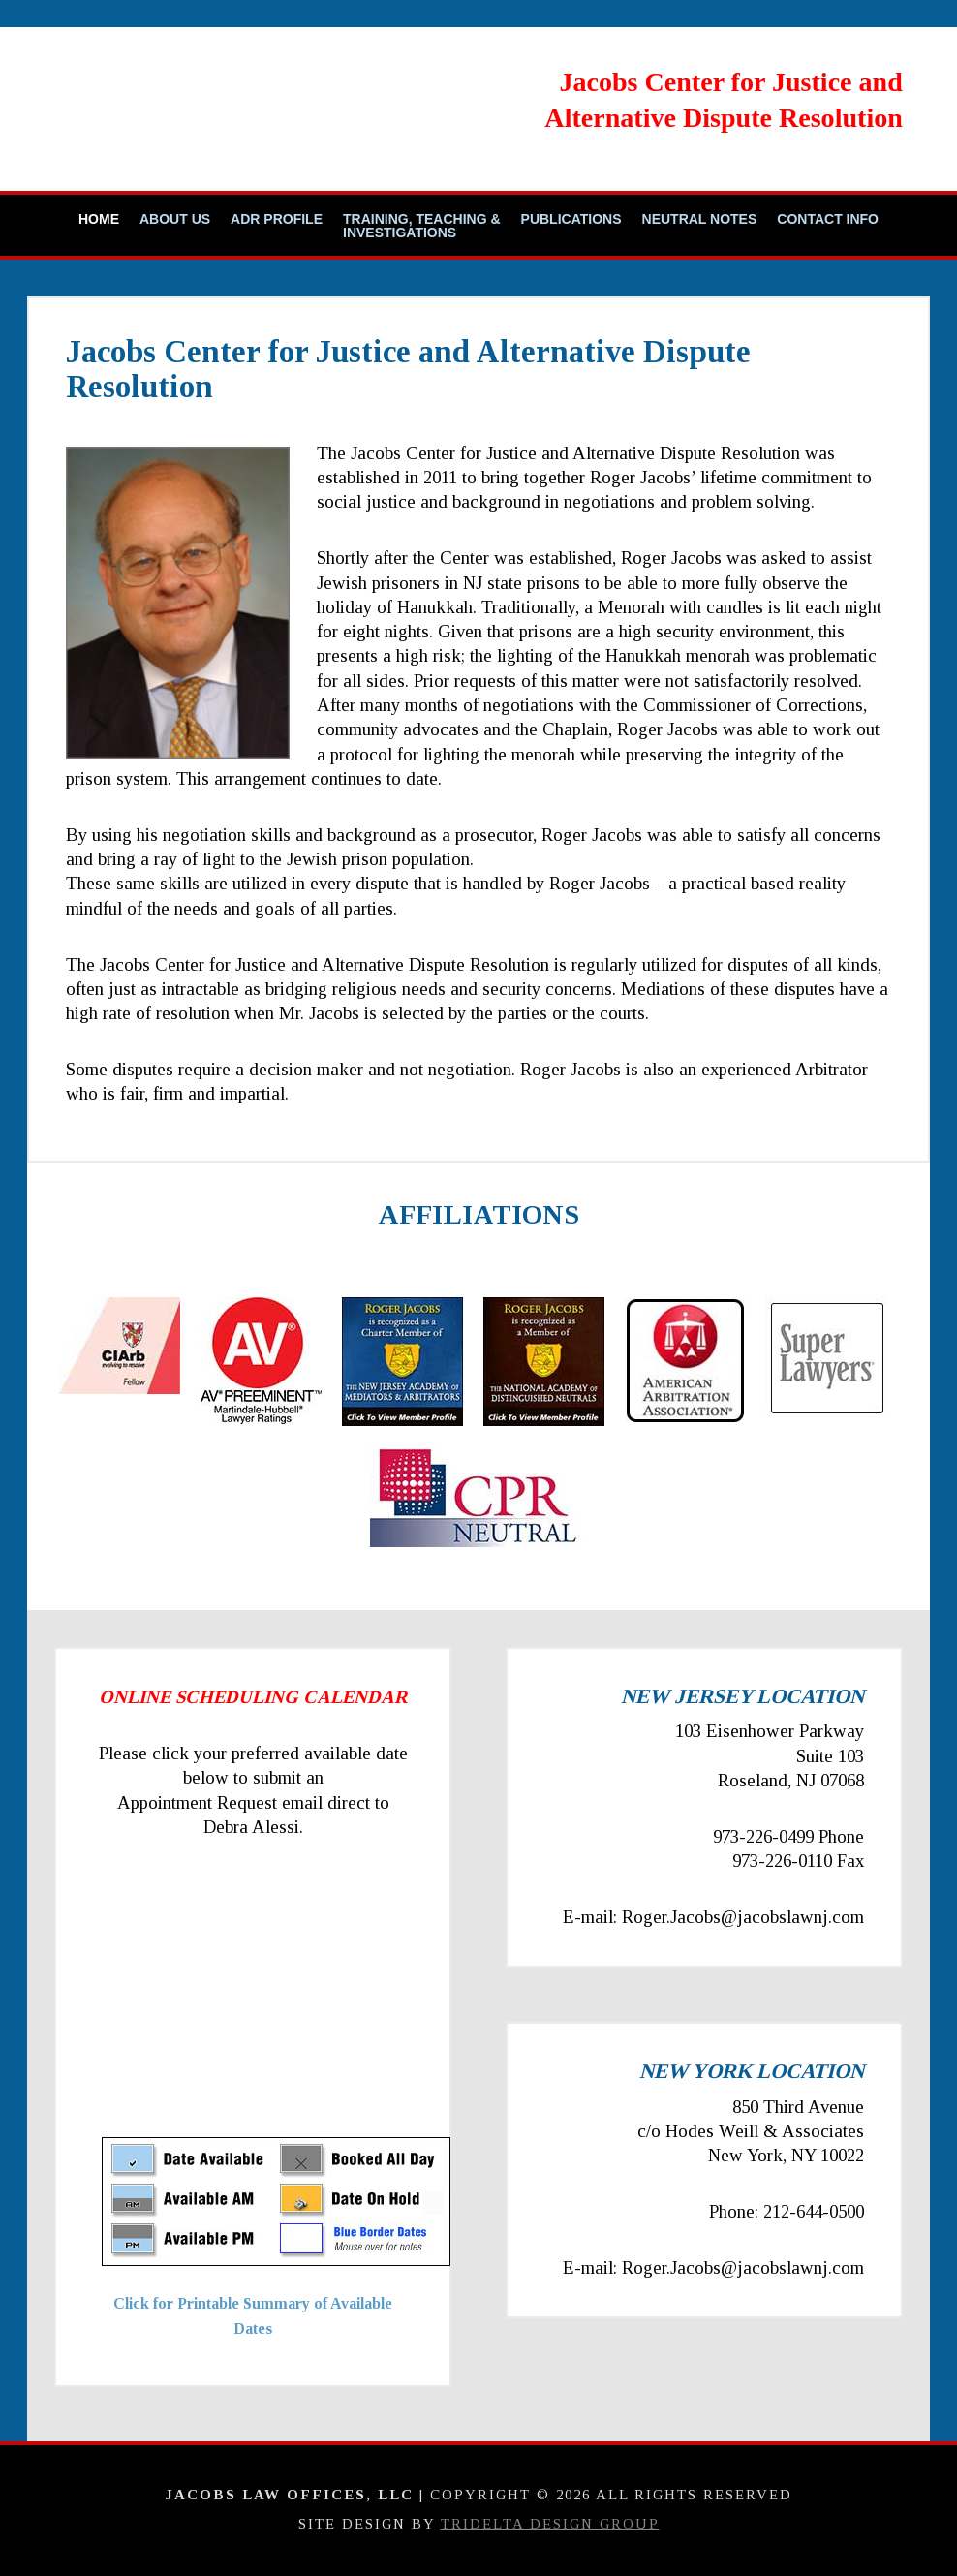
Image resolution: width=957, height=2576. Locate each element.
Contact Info (828, 219)
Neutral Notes (699, 219)
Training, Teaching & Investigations (422, 225)
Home (98, 219)
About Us (174, 219)
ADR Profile (277, 219)
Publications (571, 219)
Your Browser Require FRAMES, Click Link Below (276, 2005)
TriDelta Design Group (550, 2523)
